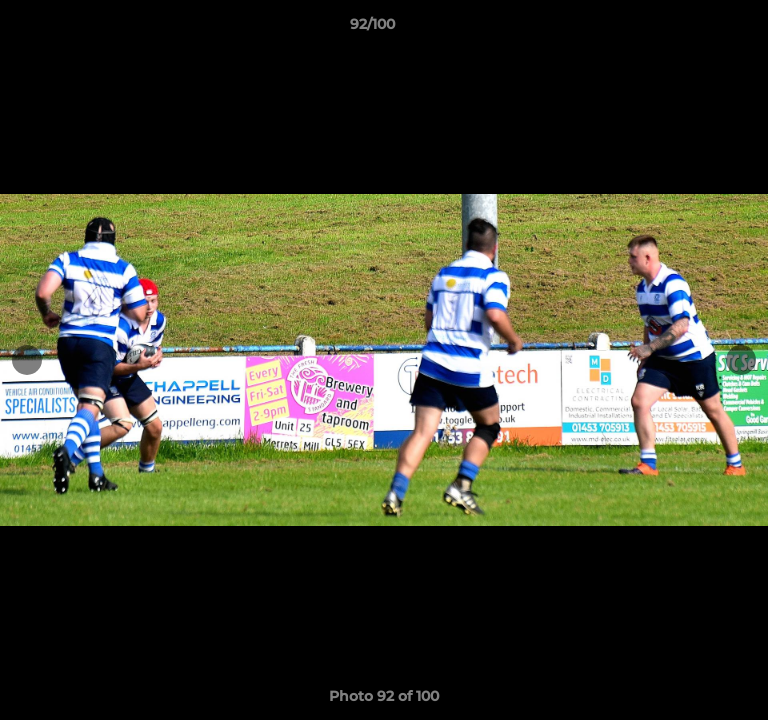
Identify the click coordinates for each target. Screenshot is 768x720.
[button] (696, 29)
